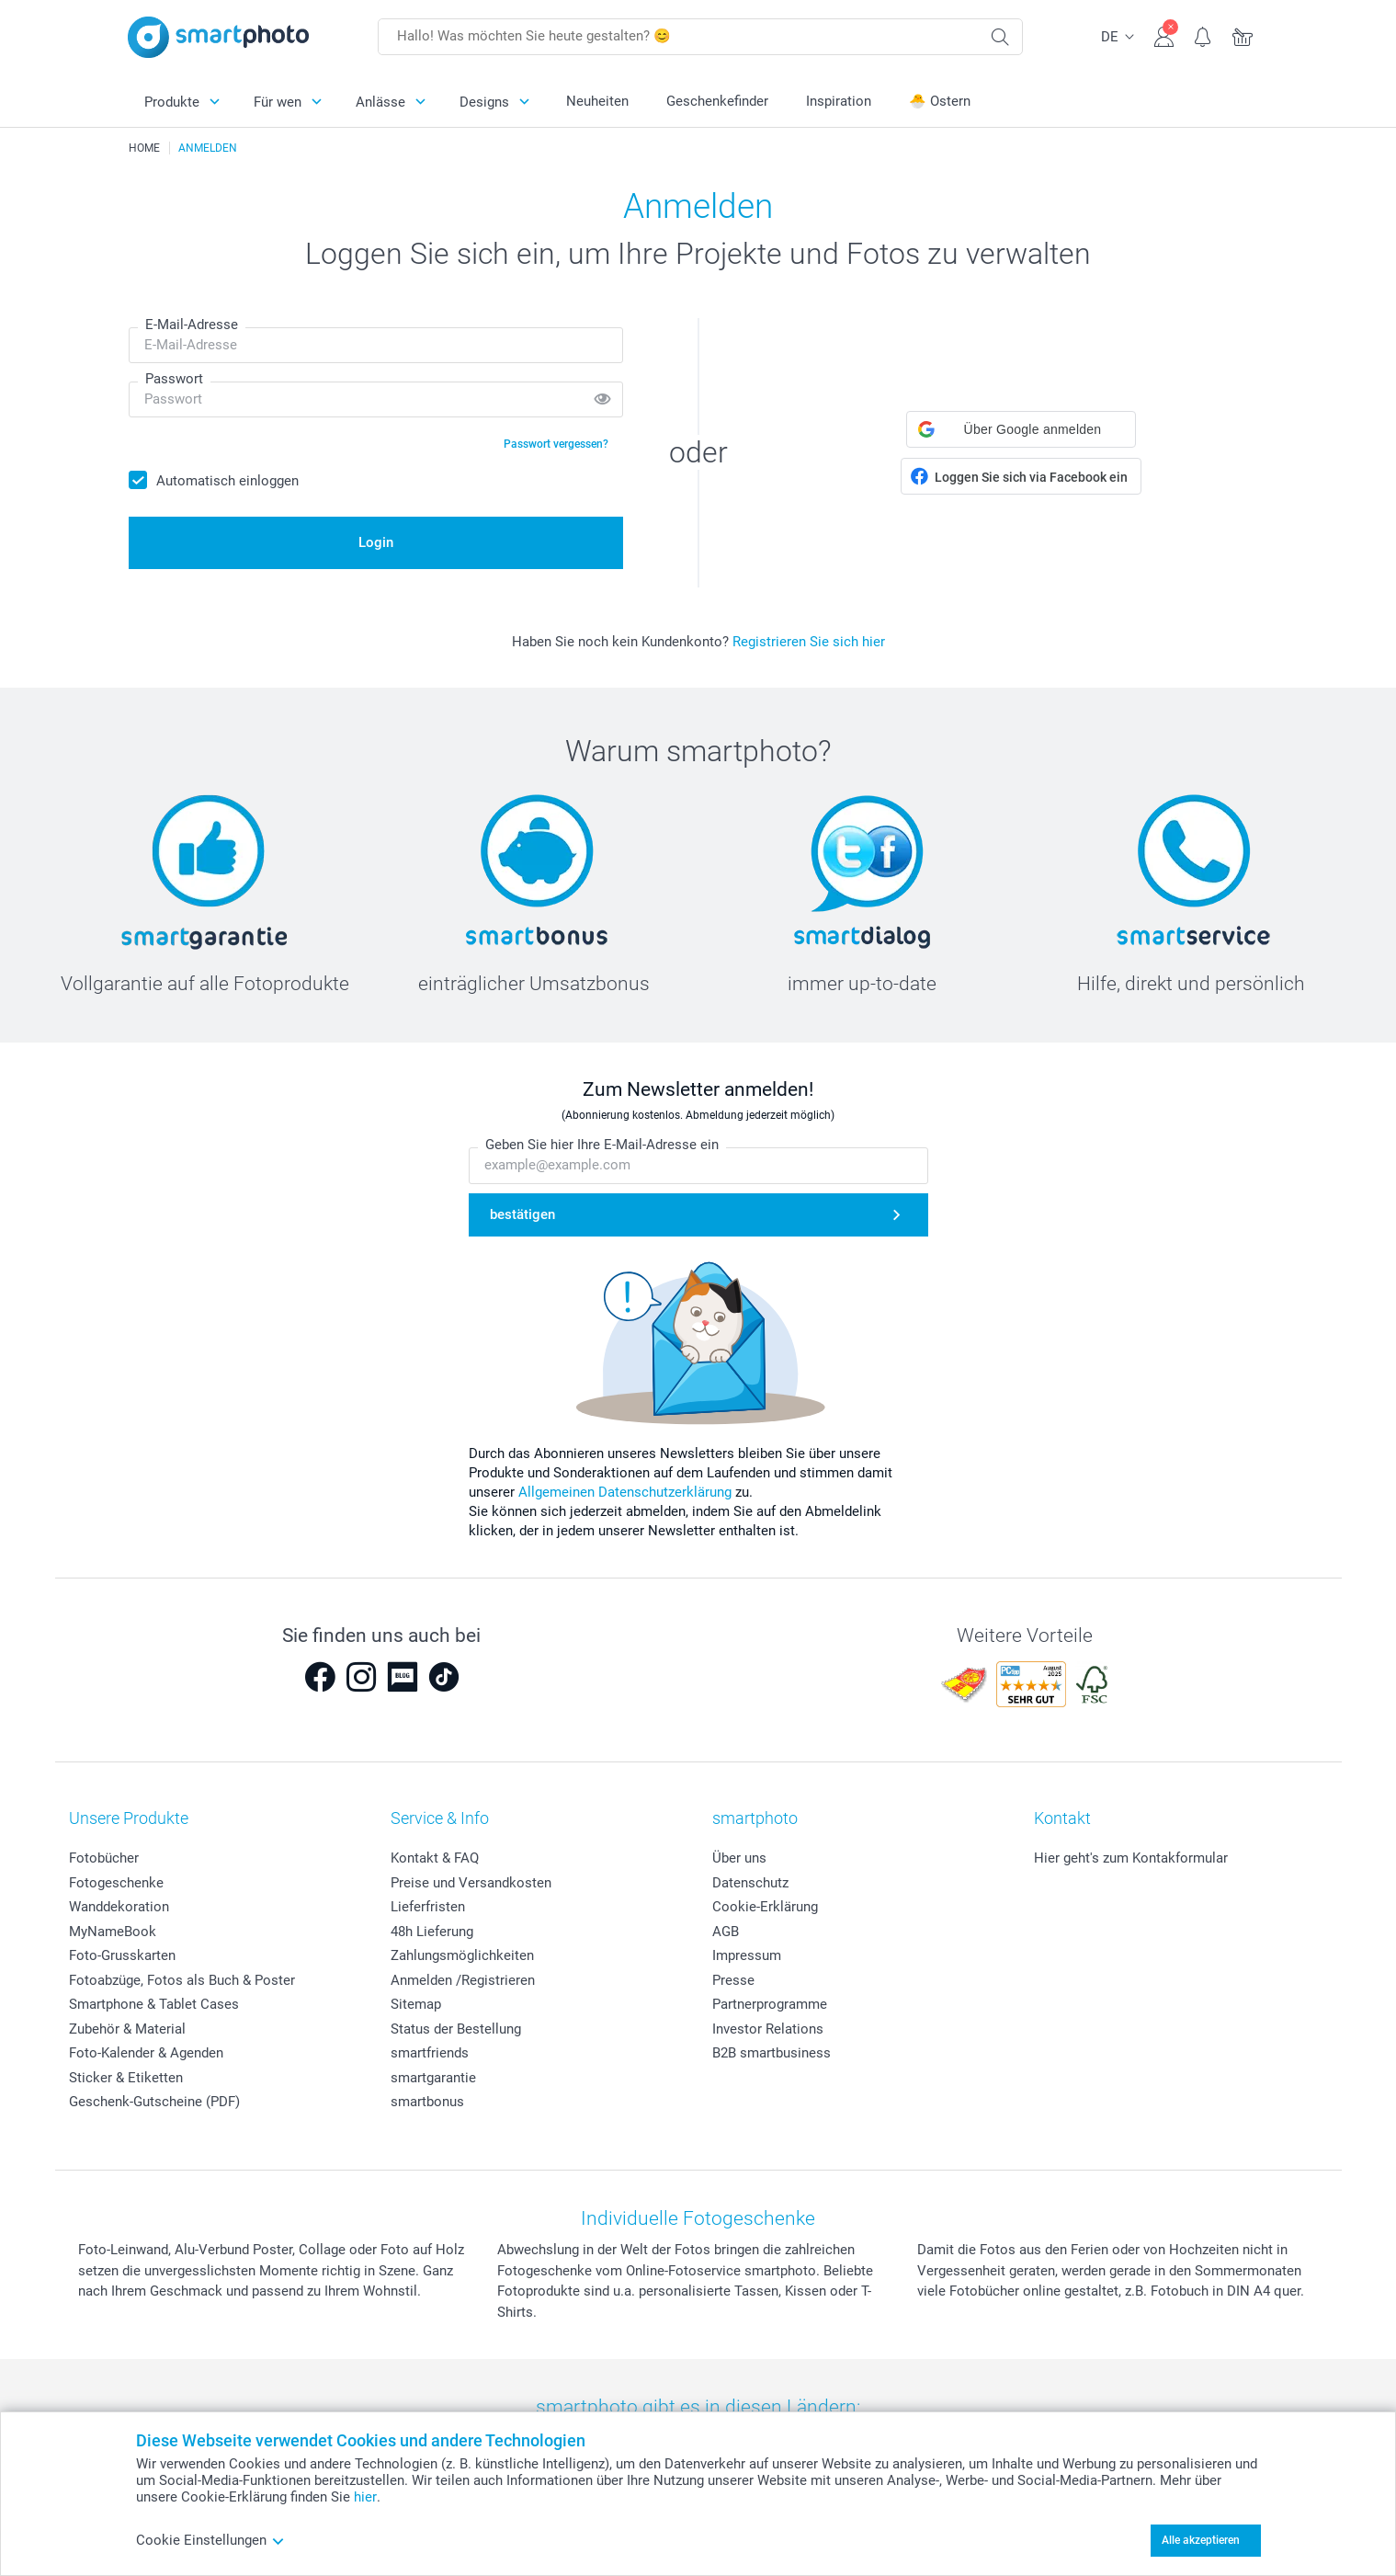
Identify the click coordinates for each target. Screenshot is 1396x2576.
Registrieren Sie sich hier (808, 641)
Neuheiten (597, 101)
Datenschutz (750, 1883)
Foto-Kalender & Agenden (146, 2053)
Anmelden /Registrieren (463, 1980)
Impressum (746, 1955)
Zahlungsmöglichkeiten (462, 1955)
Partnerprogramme (769, 2004)
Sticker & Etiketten (126, 2077)
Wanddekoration (119, 1906)
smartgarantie (433, 2077)
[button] (1021, 429)
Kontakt (1062, 1818)
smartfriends (430, 2053)
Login (375, 542)
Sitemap (416, 2004)
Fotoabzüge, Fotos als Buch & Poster (182, 1980)
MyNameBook (112, 1931)
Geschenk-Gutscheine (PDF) (154, 2101)
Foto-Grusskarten (122, 1955)
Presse (733, 1980)
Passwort (174, 378)
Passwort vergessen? (556, 444)
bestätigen (522, 1214)
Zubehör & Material (127, 2029)
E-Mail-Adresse (191, 324)
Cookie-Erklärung (765, 1906)
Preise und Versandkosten (471, 1883)
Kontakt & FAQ (435, 1858)
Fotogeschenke (116, 1883)
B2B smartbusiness (771, 2053)
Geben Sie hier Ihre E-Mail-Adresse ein (602, 1145)
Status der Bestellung (456, 2029)
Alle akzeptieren (1201, 2540)
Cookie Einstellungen (210, 2540)
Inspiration (838, 101)
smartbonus (427, 2101)
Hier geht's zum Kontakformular (1131, 1858)
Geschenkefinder (717, 101)
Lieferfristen (428, 1906)
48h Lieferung (432, 1931)
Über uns (739, 1858)
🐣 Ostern (939, 101)
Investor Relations (767, 2029)
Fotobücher (104, 1858)
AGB (725, 1931)
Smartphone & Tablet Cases (154, 2004)
